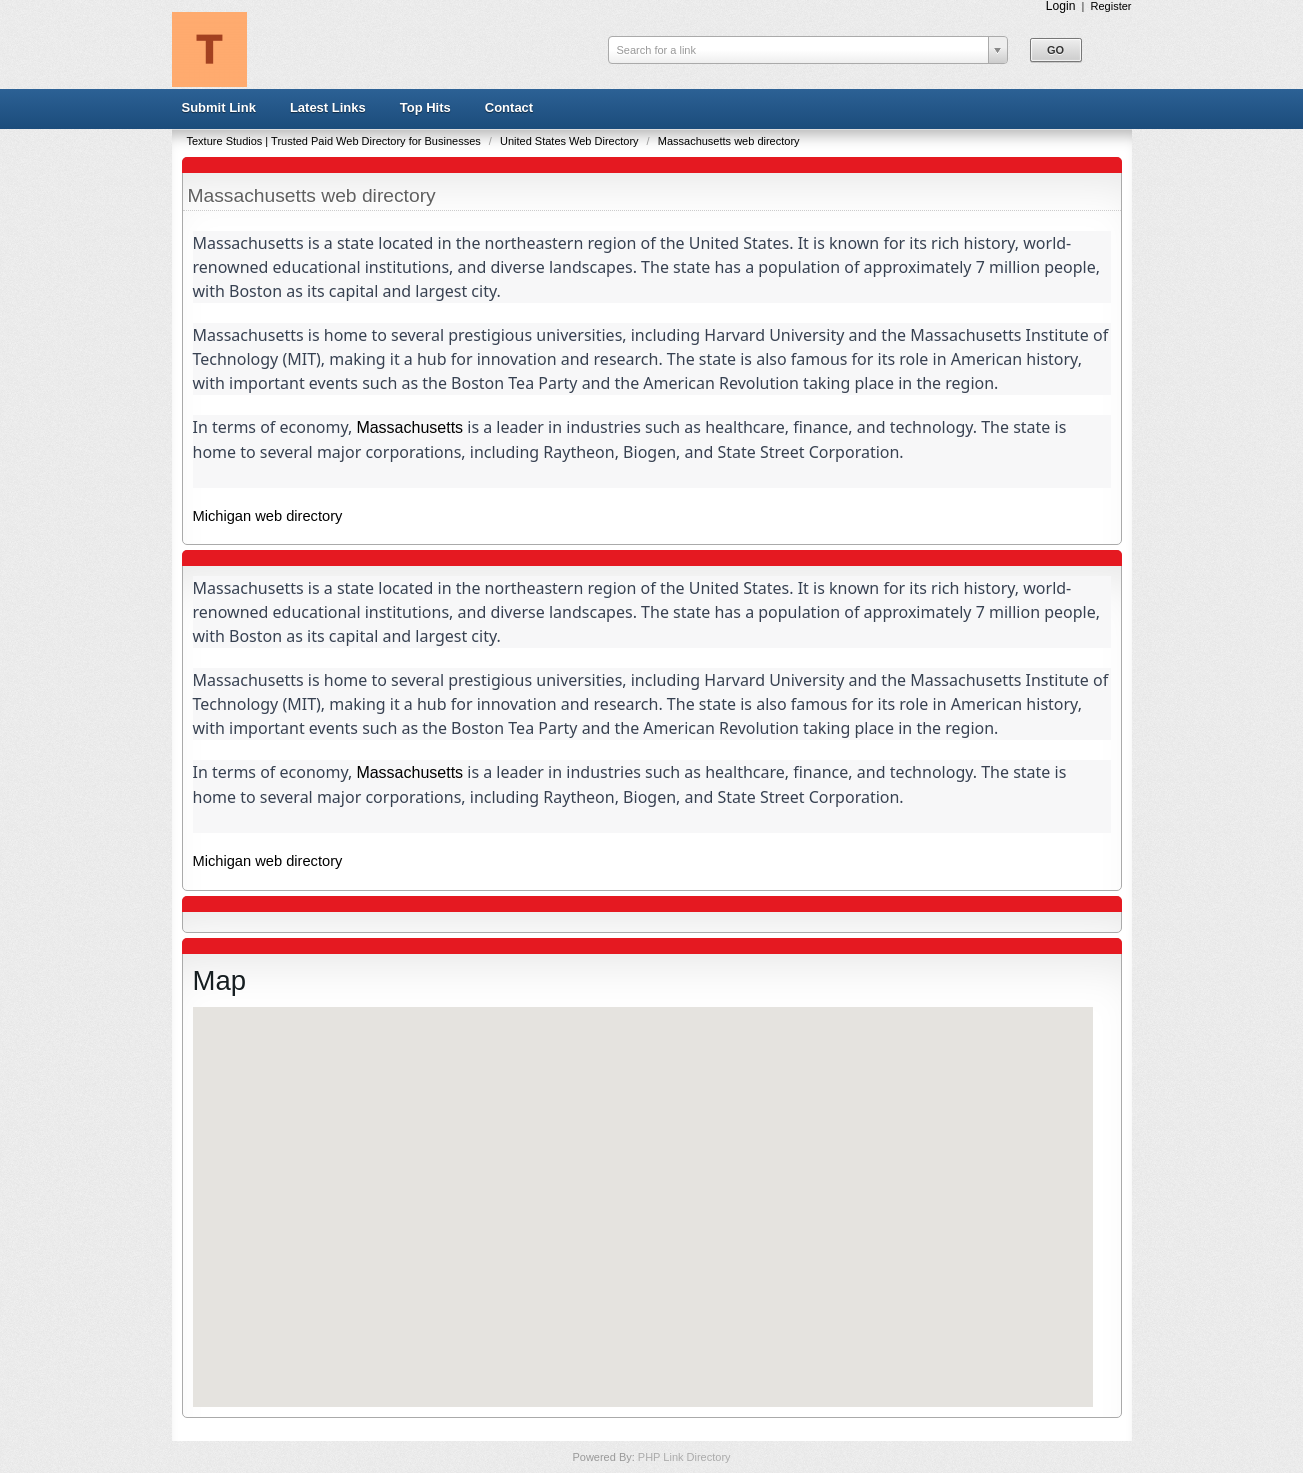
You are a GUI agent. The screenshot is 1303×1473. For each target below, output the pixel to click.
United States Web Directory (571, 141)
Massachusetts (409, 427)
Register (1111, 6)
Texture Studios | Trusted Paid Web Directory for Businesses (335, 141)
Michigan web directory (268, 516)
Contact (509, 107)
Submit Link (219, 107)
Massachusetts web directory (729, 141)
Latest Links (328, 107)
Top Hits (425, 107)
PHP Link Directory (684, 1457)
